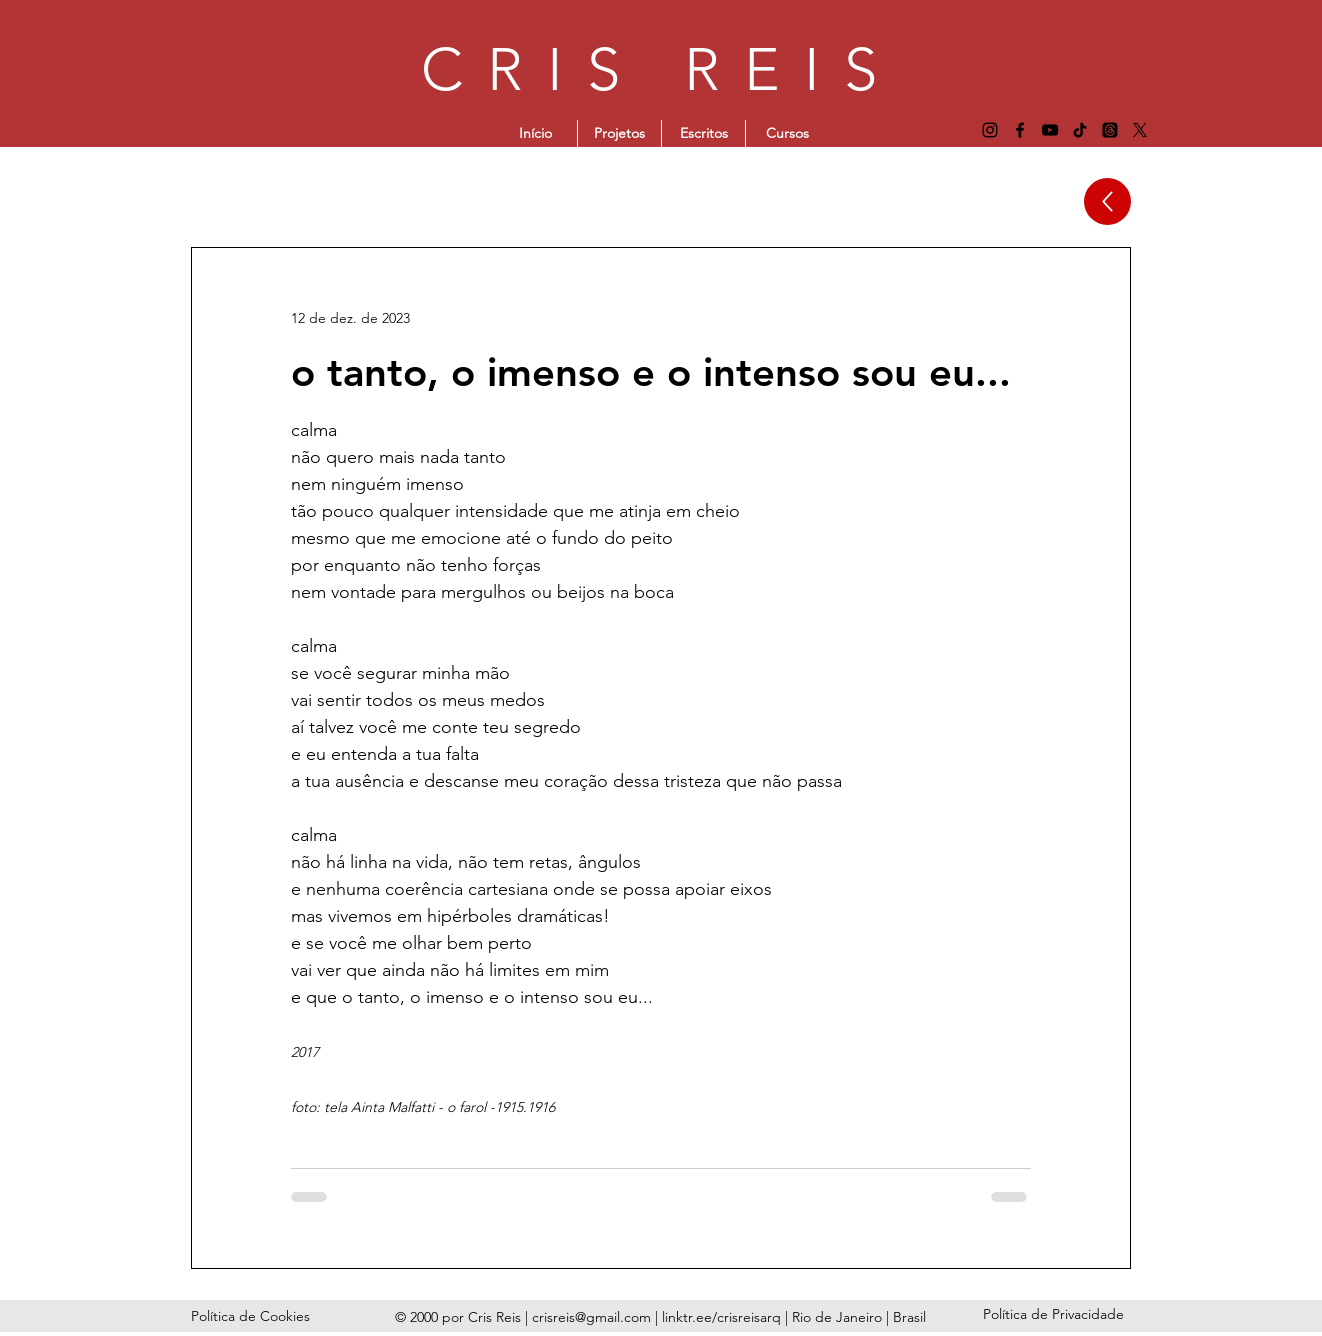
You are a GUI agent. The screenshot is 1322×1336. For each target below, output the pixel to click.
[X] (1140, 130)
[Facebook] (1020, 130)
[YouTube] (1050, 130)
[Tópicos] (1110, 130)
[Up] (1107, 201)
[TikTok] (1080, 130)
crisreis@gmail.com (591, 1317)
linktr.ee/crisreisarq (723, 1317)
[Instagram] (990, 130)
